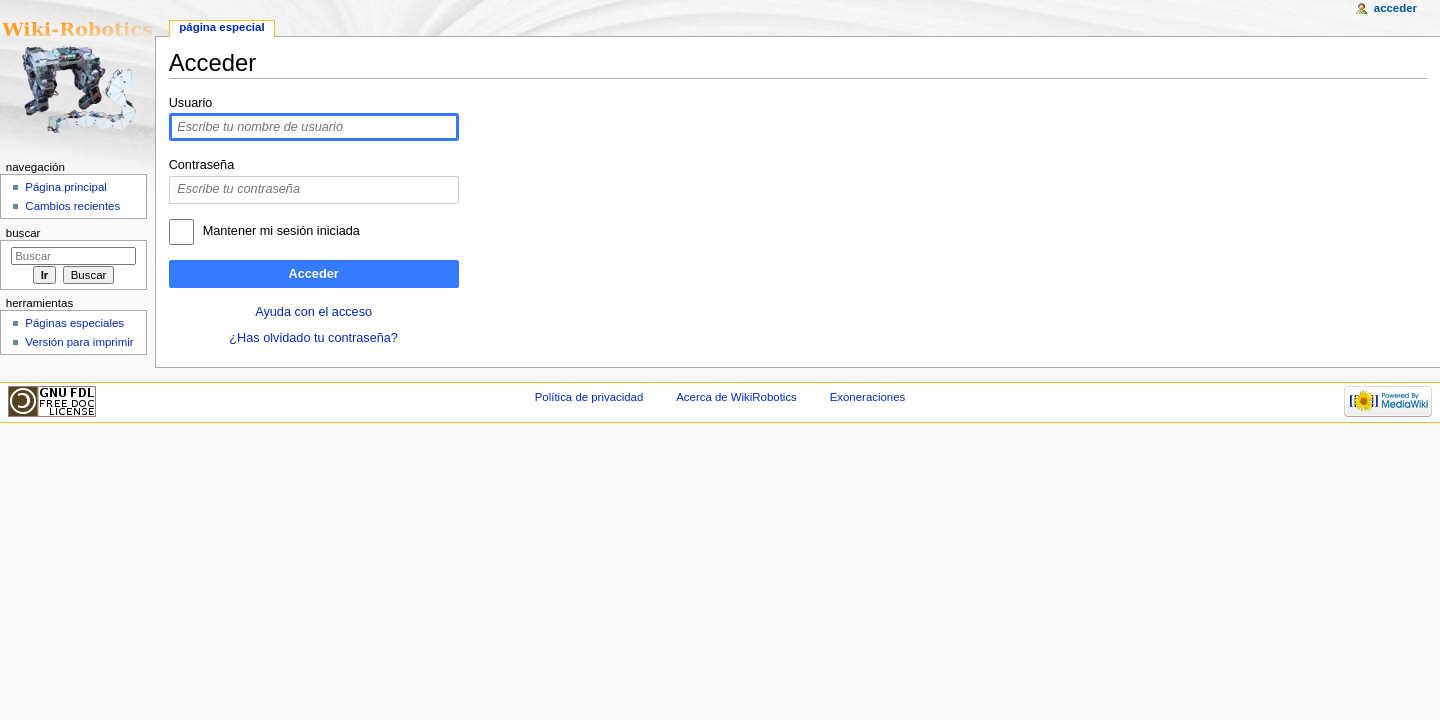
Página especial (221, 27)
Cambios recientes (72, 206)
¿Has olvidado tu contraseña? (313, 338)
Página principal (66, 187)
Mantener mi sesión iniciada (281, 231)
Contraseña (202, 165)
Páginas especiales (74, 323)
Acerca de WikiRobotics (736, 397)
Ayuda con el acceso (313, 312)
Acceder (314, 274)
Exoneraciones (868, 397)
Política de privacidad (589, 397)
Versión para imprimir (79, 342)
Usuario (191, 103)
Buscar (23, 233)
